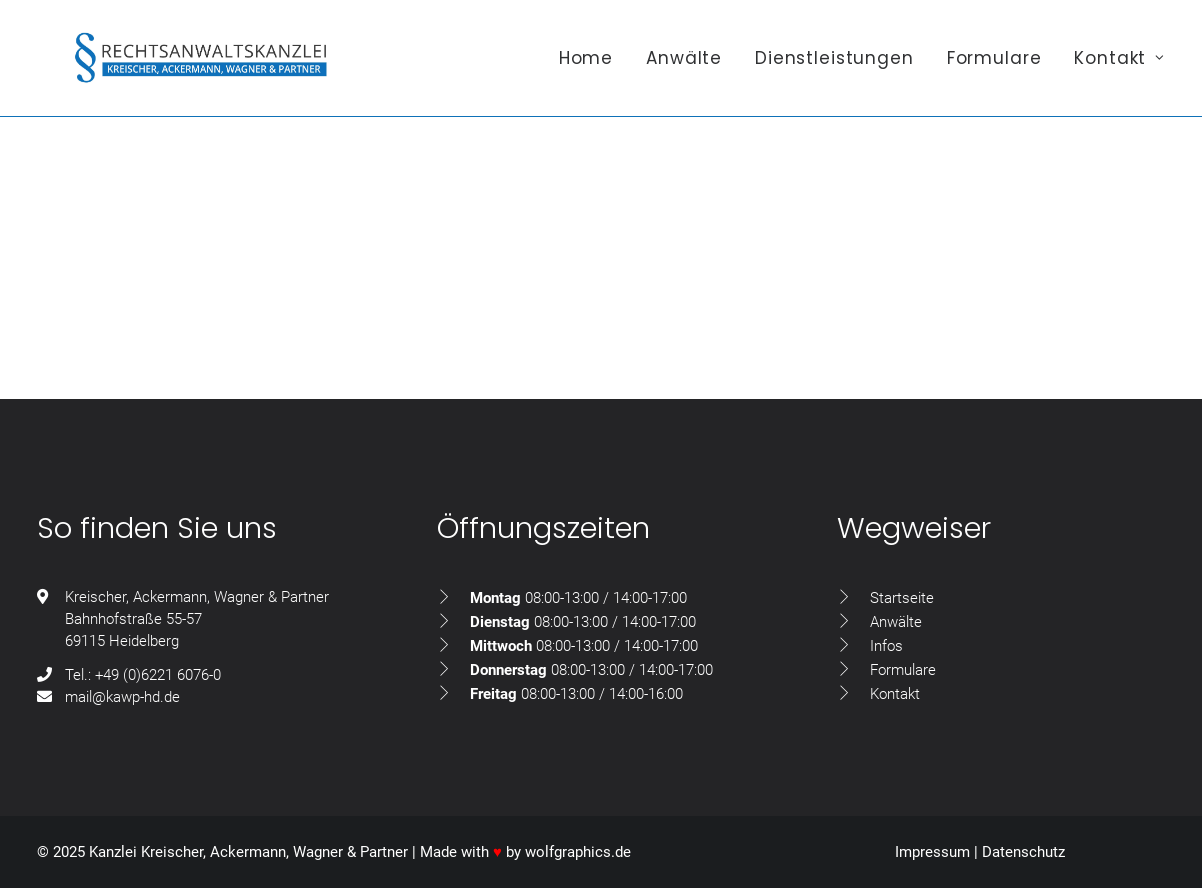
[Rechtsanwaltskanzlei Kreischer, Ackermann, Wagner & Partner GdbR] (207, 67)
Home (586, 67)
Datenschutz (1023, 852)
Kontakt (1119, 67)
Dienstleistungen (834, 67)
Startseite (902, 598)
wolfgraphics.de (578, 852)
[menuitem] (593, 67)
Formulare (994, 67)
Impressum (932, 852)
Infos (886, 646)
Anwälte (684, 67)
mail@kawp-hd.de (122, 697)
